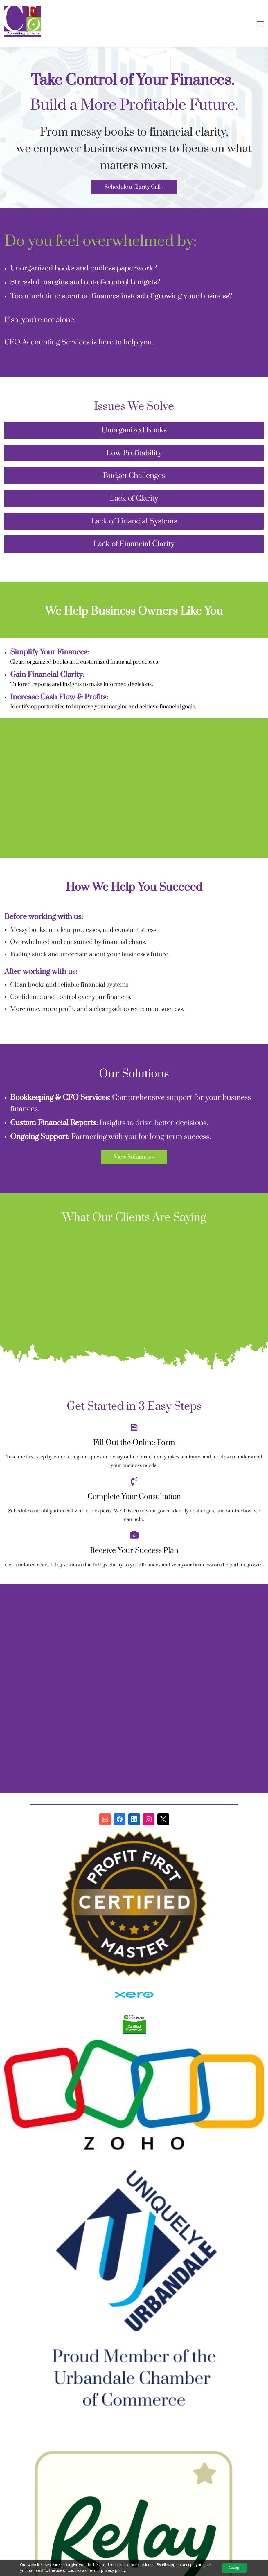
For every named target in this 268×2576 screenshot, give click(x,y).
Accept (234, 2567)
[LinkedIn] (134, 1819)
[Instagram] (148, 1819)
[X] (163, 1819)
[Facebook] (119, 1819)
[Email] (105, 1819)
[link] (134, 1985)
